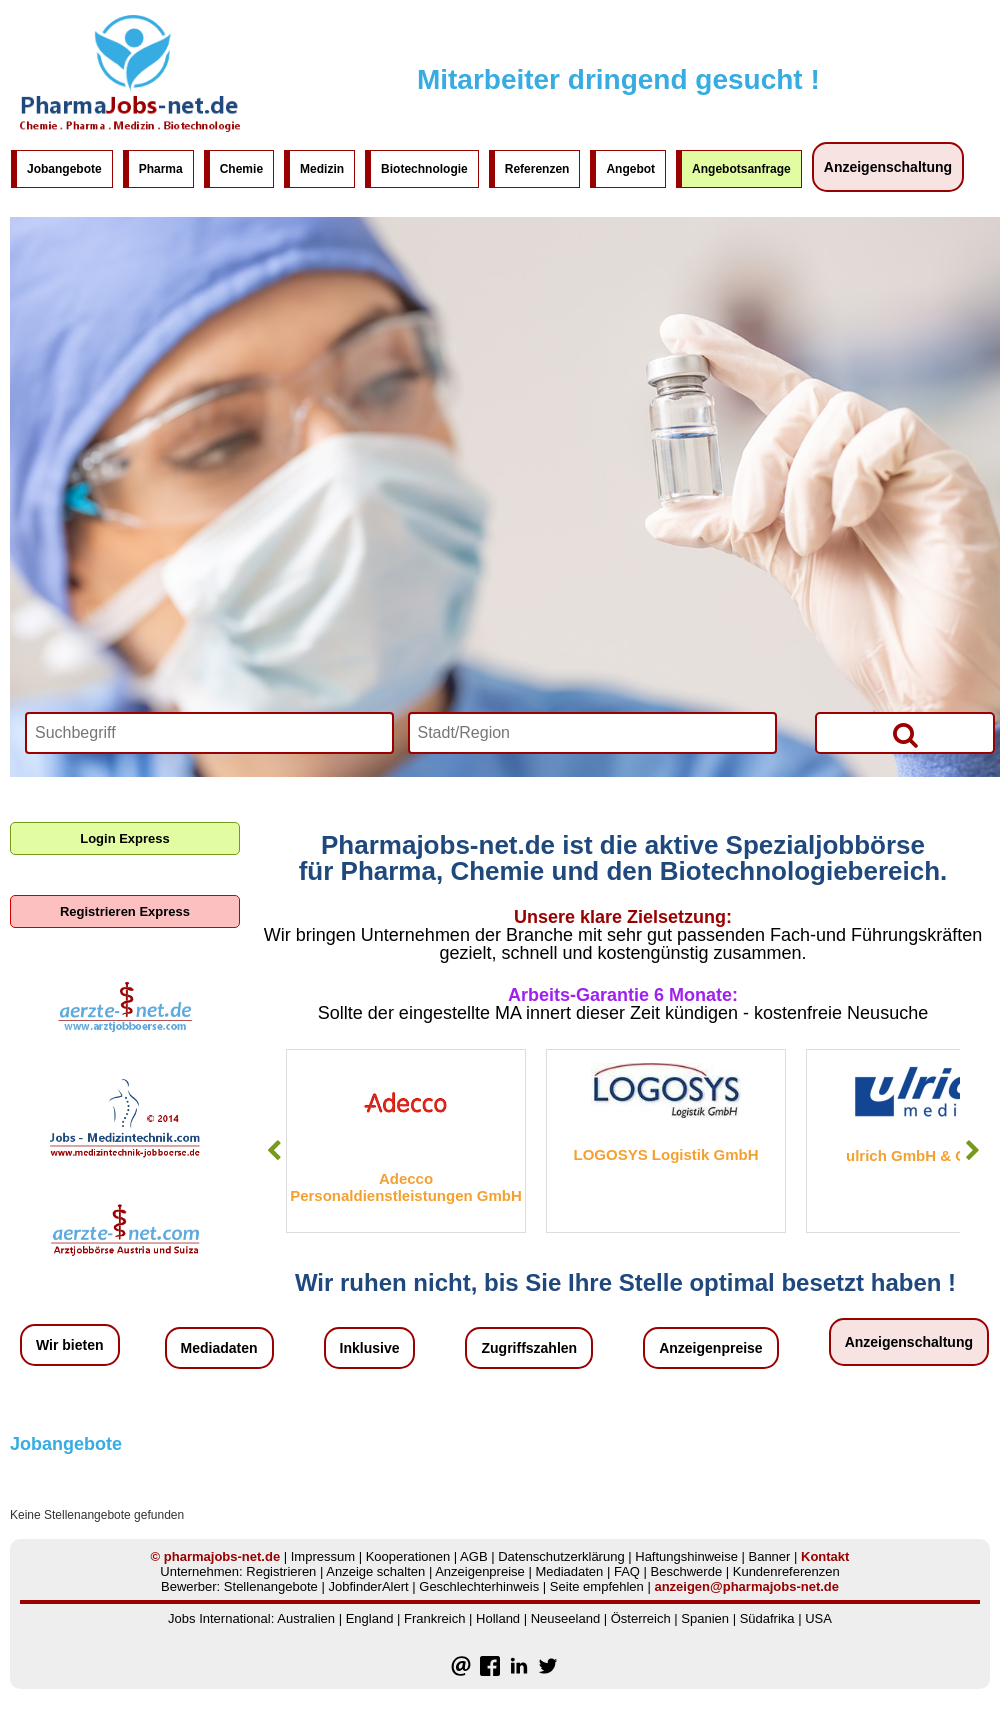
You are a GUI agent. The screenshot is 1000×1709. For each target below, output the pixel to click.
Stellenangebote (271, 1586)
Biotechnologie (424, 169)
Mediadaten (219, 1348)
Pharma (161, 169)
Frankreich (434, 1618)
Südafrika (767, 1618)
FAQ (627, 1571)
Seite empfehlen (597, 1586)
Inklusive (370, 1348)
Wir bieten (70, 1345)
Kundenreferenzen (786, 1571)
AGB (473, 1556)
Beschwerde (687, 1571)
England (370, 1618)
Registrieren (281, 1571)
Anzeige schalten (375, 1571)
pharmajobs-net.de (222, 1556)
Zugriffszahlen (529, 1348)
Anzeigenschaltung (888, 167)
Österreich (641, 1618)
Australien (306, 1618)
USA (818, 1618)
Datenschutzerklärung (561, 1556)
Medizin (322, 169)
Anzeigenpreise (710, 1348)
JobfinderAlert (368, 1586)
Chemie (241, 169)
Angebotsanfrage (741, 169)
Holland (498, 1618)
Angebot (630, 169)
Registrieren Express (125, 911)
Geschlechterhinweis (479, 1586)
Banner (769, 1556)
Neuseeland (565, 1618)
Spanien (705, 1618)
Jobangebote (64, 169)
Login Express (125, 838)
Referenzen (537, 169)
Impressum (323, 1556)
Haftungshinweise (686, 1556)
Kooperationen (408, 1556)
